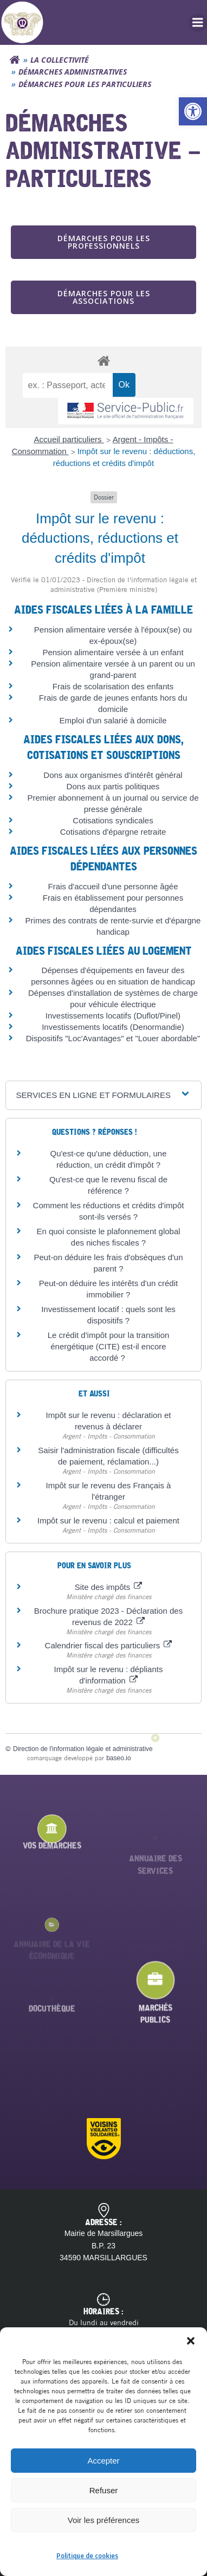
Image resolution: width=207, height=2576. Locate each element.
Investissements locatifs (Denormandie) (113, 1026)
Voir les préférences (104, 2520)
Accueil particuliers (69, 439)
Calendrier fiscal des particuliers (108, 1645)
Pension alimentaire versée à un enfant (112, 652)
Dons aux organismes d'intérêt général (112, 775)
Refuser (103, 2490)
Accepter (103, 2460)
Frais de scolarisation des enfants (113, 686)
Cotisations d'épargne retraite (113, 831)
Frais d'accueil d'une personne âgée (113, 886)
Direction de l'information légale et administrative (83, 1749)
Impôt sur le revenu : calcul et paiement (108, 1520)
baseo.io (118, 1758)
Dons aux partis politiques (113, 786)
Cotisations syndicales (113, 820)
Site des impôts (109, 1587)
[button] (193, 111)
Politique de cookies (87, 2556)
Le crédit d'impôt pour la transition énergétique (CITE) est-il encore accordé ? (109, 1346)
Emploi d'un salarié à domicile (113, 720)
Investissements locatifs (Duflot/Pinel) (113, 1015)
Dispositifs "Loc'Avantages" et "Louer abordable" (113, 1038)
